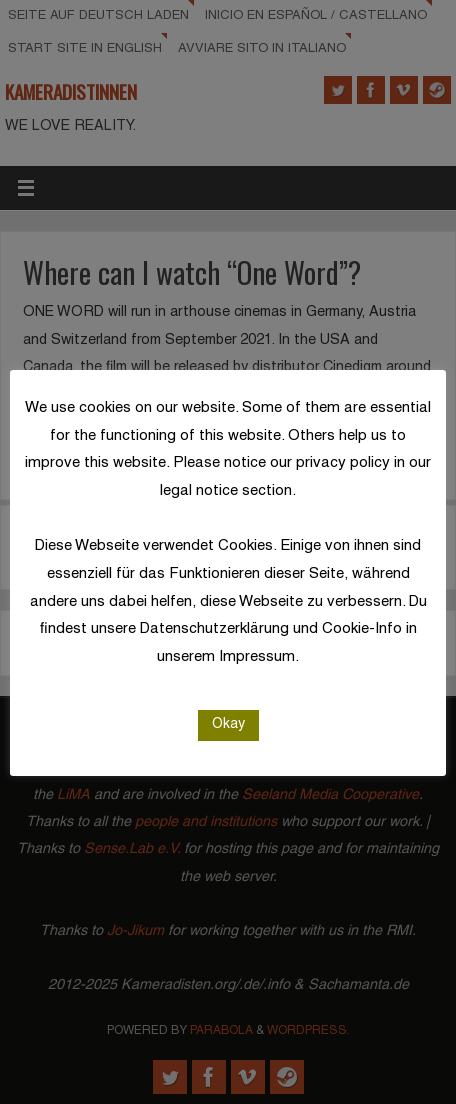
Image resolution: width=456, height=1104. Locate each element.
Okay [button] (228, 724)
